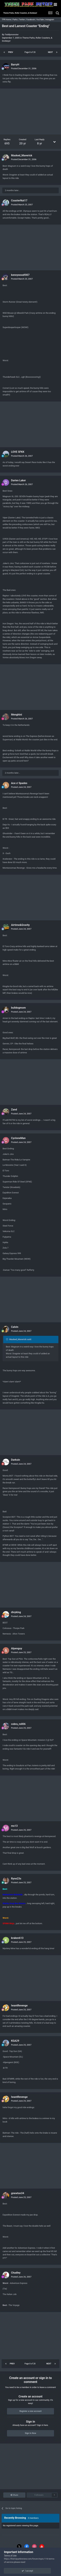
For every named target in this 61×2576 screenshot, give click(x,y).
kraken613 (17, 1938)
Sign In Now (30, 2433)
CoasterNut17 (19, 200)
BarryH (15, 64)
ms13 (14, 1825)
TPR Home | (7, 19)
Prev (10, 52)
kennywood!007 (20, 274)
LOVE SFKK (17, 451)
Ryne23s (16, 1878)
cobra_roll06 (18, 1724)
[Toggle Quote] (7, 1339)
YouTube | (40, 19)
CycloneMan (18, 1138)
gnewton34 (17, 2193)
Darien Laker (18, 480)
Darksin (15, 1459)
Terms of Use (10, 2555)
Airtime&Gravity (20, 925)
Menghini (16, 714)
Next (50, 52)
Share (14, 2495)
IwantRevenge (19, 2005)
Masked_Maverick (21, 155)
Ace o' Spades (19, 783)
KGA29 (15, 2040)
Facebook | (31, 19)
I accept (30, 2570)
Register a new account (31, 2411)
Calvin (14, 1326)
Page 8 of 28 (30, 52)
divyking (16, 1612)
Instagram (49, 19)
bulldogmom (18, 1007)
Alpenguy (16, 1648)
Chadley (15, 2272)
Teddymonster (12, 34)
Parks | (16, 19)
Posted (23, 68)
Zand (14, 1109)
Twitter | (22, 19)
